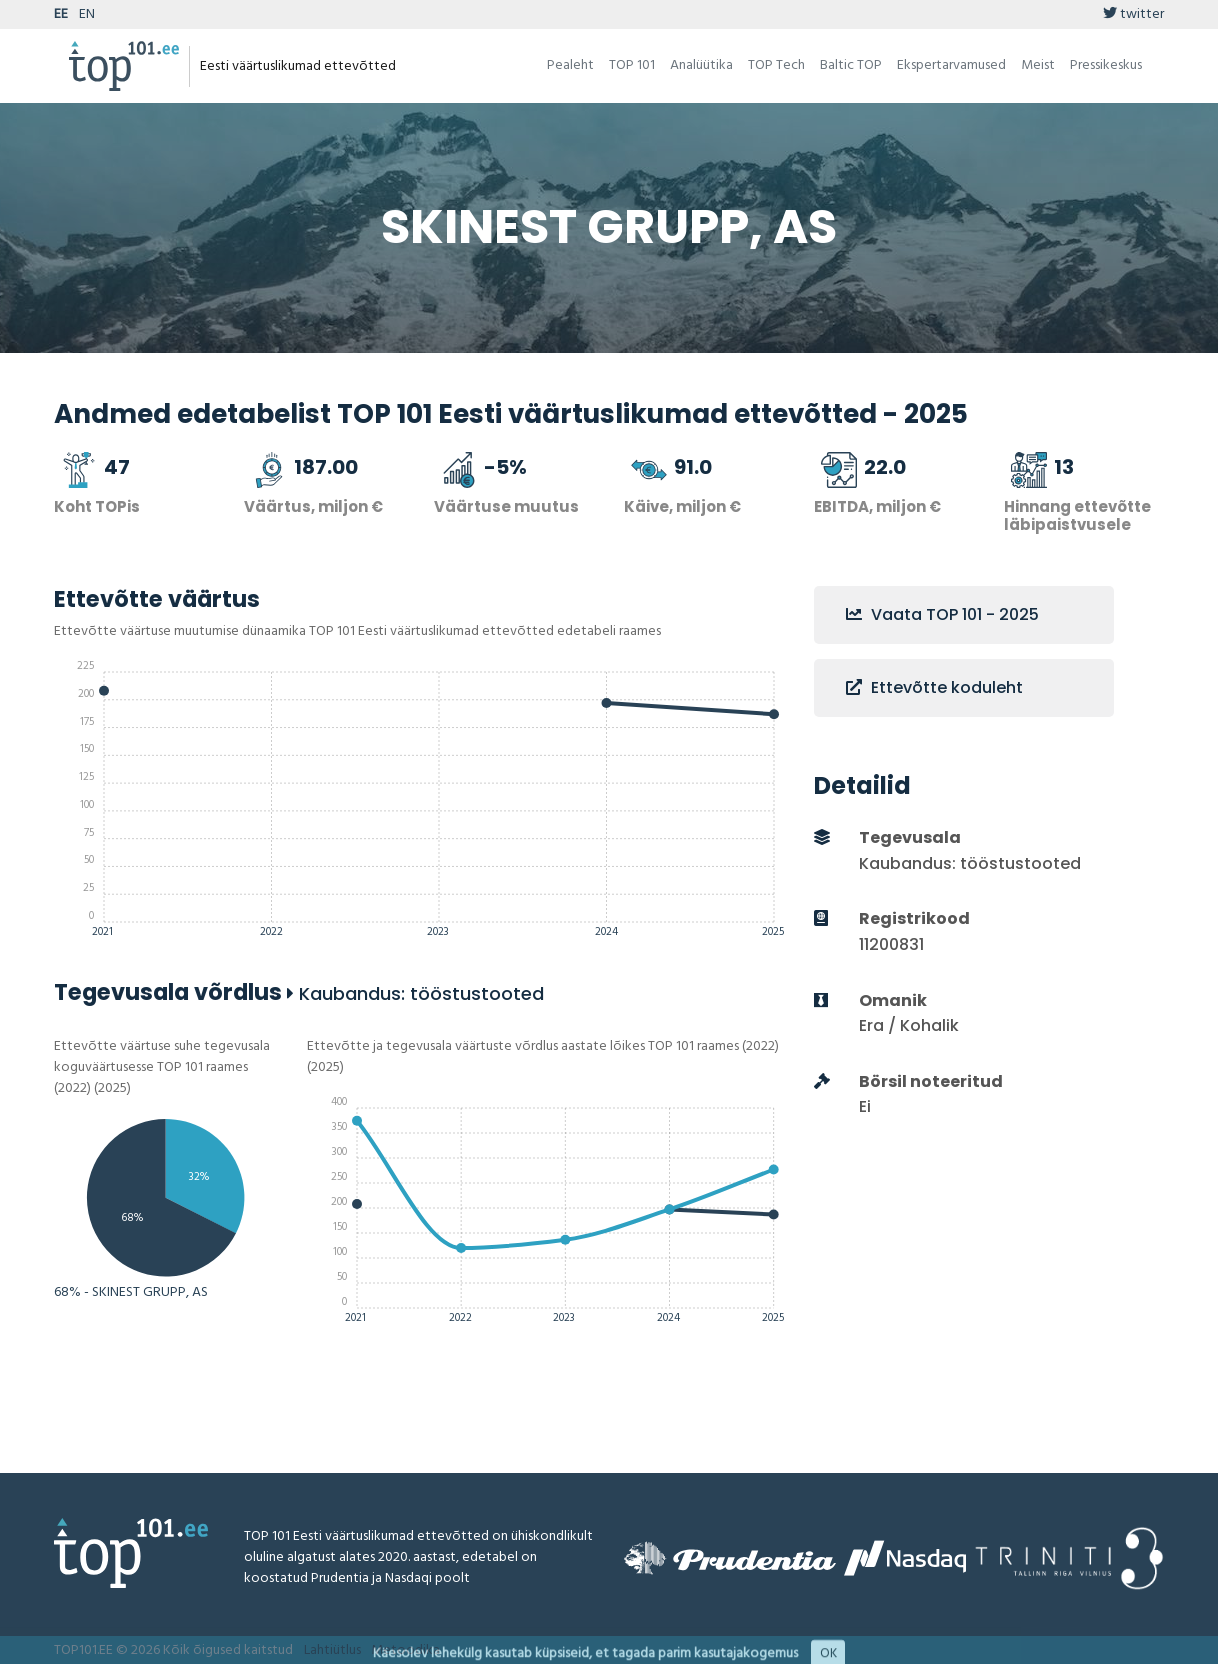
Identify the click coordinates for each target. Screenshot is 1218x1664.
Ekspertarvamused (951, 65)
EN (87, 14)
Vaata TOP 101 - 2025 (942, 614)
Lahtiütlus (332, 1650)
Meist (1038, 65)
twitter (1133, 14)
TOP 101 (632, 65)
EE (61, 14)
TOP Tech (776, 65)
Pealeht (570, 65)
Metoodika (405, 1650)
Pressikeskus (1106, 65)
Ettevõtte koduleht (934, 687)
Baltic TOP (851, 65)
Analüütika (701, 65)
